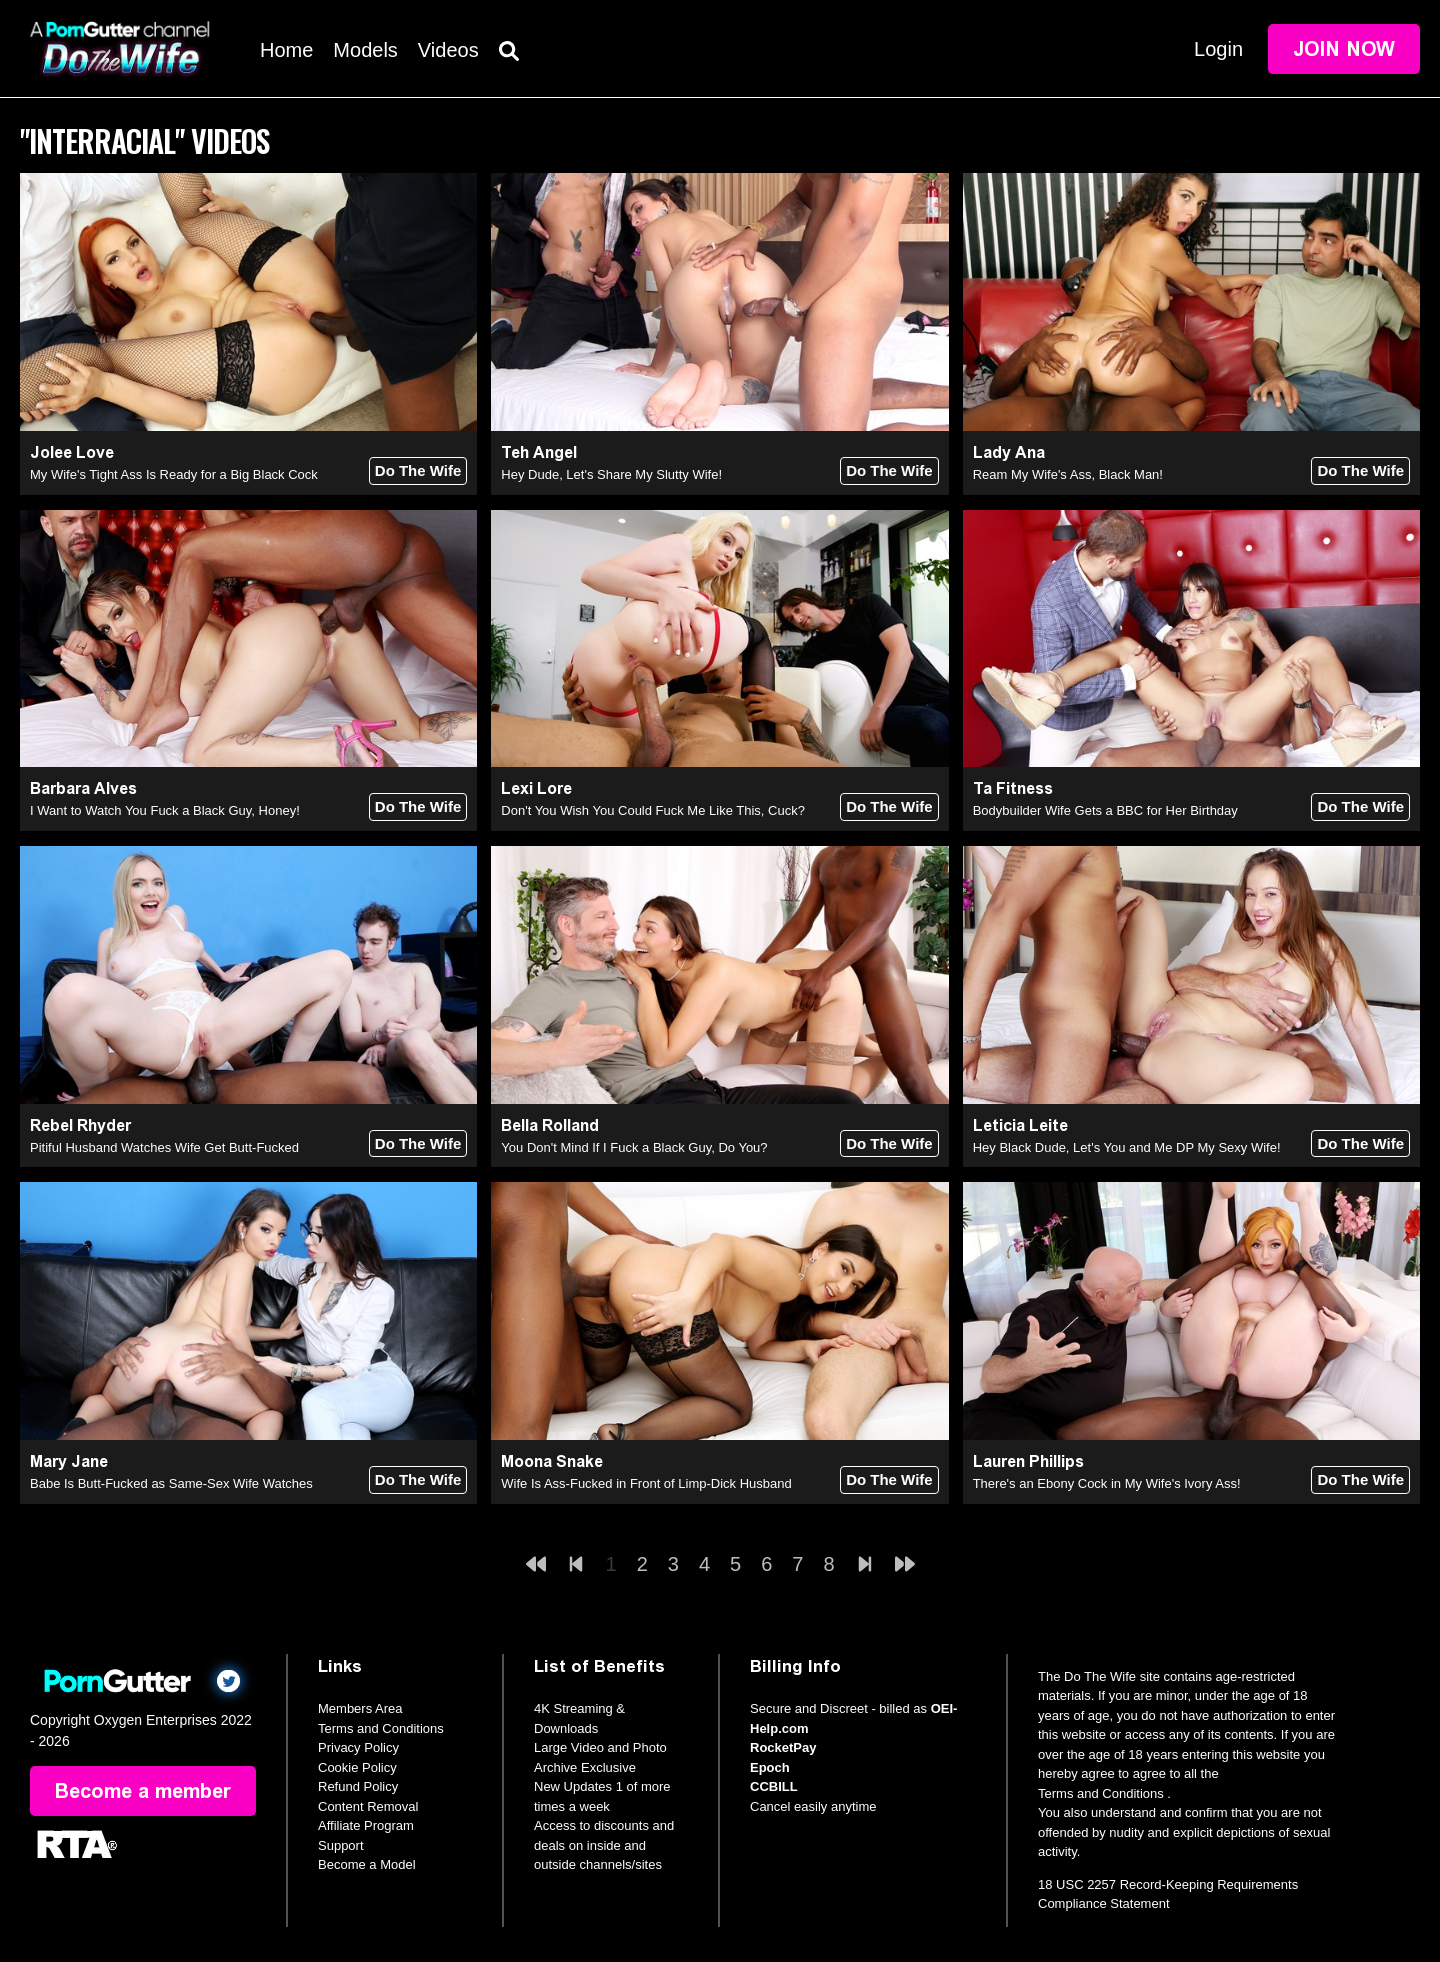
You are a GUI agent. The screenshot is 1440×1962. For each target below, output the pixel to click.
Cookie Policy (357, 1767)
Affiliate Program (366, 1825)
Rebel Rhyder (80, 1125)
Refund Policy (358, 1786)
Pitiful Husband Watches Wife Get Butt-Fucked (164, 1147)
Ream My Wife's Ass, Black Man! (1068, 474)
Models (365, 50)
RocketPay (783, 1747)
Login (1218, 49)
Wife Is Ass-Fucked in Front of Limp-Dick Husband (646, 1483)
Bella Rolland (550, 1125)
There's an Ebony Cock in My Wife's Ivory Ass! (1107, 1483)
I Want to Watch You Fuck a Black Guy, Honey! (165, 810)
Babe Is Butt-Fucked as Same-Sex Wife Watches (171, 1483)
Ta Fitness (1013, 788)
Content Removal (368, 1806)
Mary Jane (69, 1461)
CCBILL (774, 1786)
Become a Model (367, 1864)
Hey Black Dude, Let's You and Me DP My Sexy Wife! (1127, 1147)
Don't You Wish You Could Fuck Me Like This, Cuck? (653, 810)
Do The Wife (418, 470)
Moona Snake (552, 1461)
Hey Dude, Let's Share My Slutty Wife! (611, 474)
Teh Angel (539, 452)
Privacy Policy (358, 1747)
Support (341, 1845)
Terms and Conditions (381, 1728)
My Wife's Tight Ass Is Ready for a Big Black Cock (174, 474)
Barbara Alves (83, 788)
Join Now (1344, 49)
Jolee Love (72, 452)
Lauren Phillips (1028, 1461)
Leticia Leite (1020, 1125)
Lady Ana (1009, 452)
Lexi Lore (536, 788)
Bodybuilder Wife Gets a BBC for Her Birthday (1105, 810)
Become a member (143, 1791)
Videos (448, 50)
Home (286, 50)
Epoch (770, 1767)
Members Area (360, 1708)
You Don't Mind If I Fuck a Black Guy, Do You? (634, 1147)
